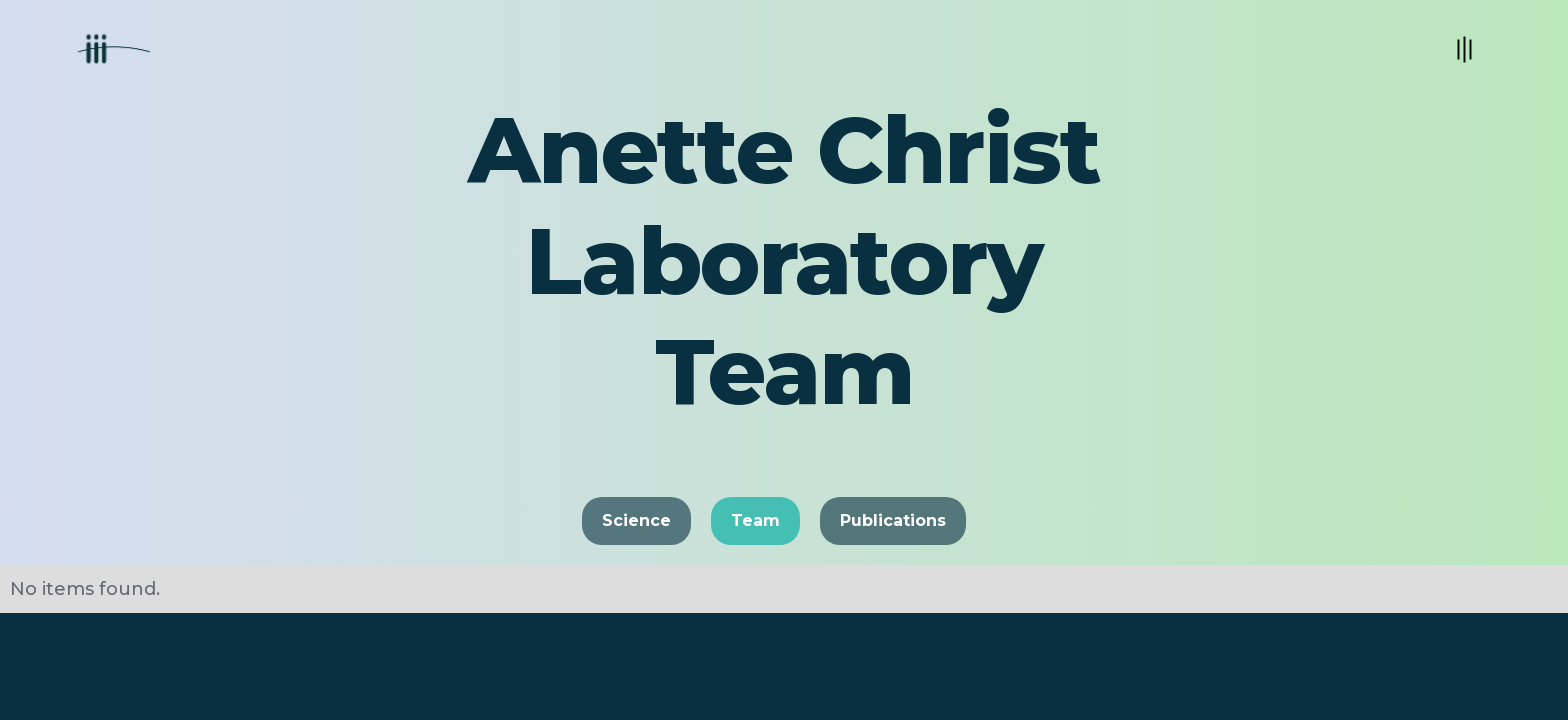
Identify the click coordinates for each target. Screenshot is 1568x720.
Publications (893, 520)
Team (755, 520)
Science (636, 520)
